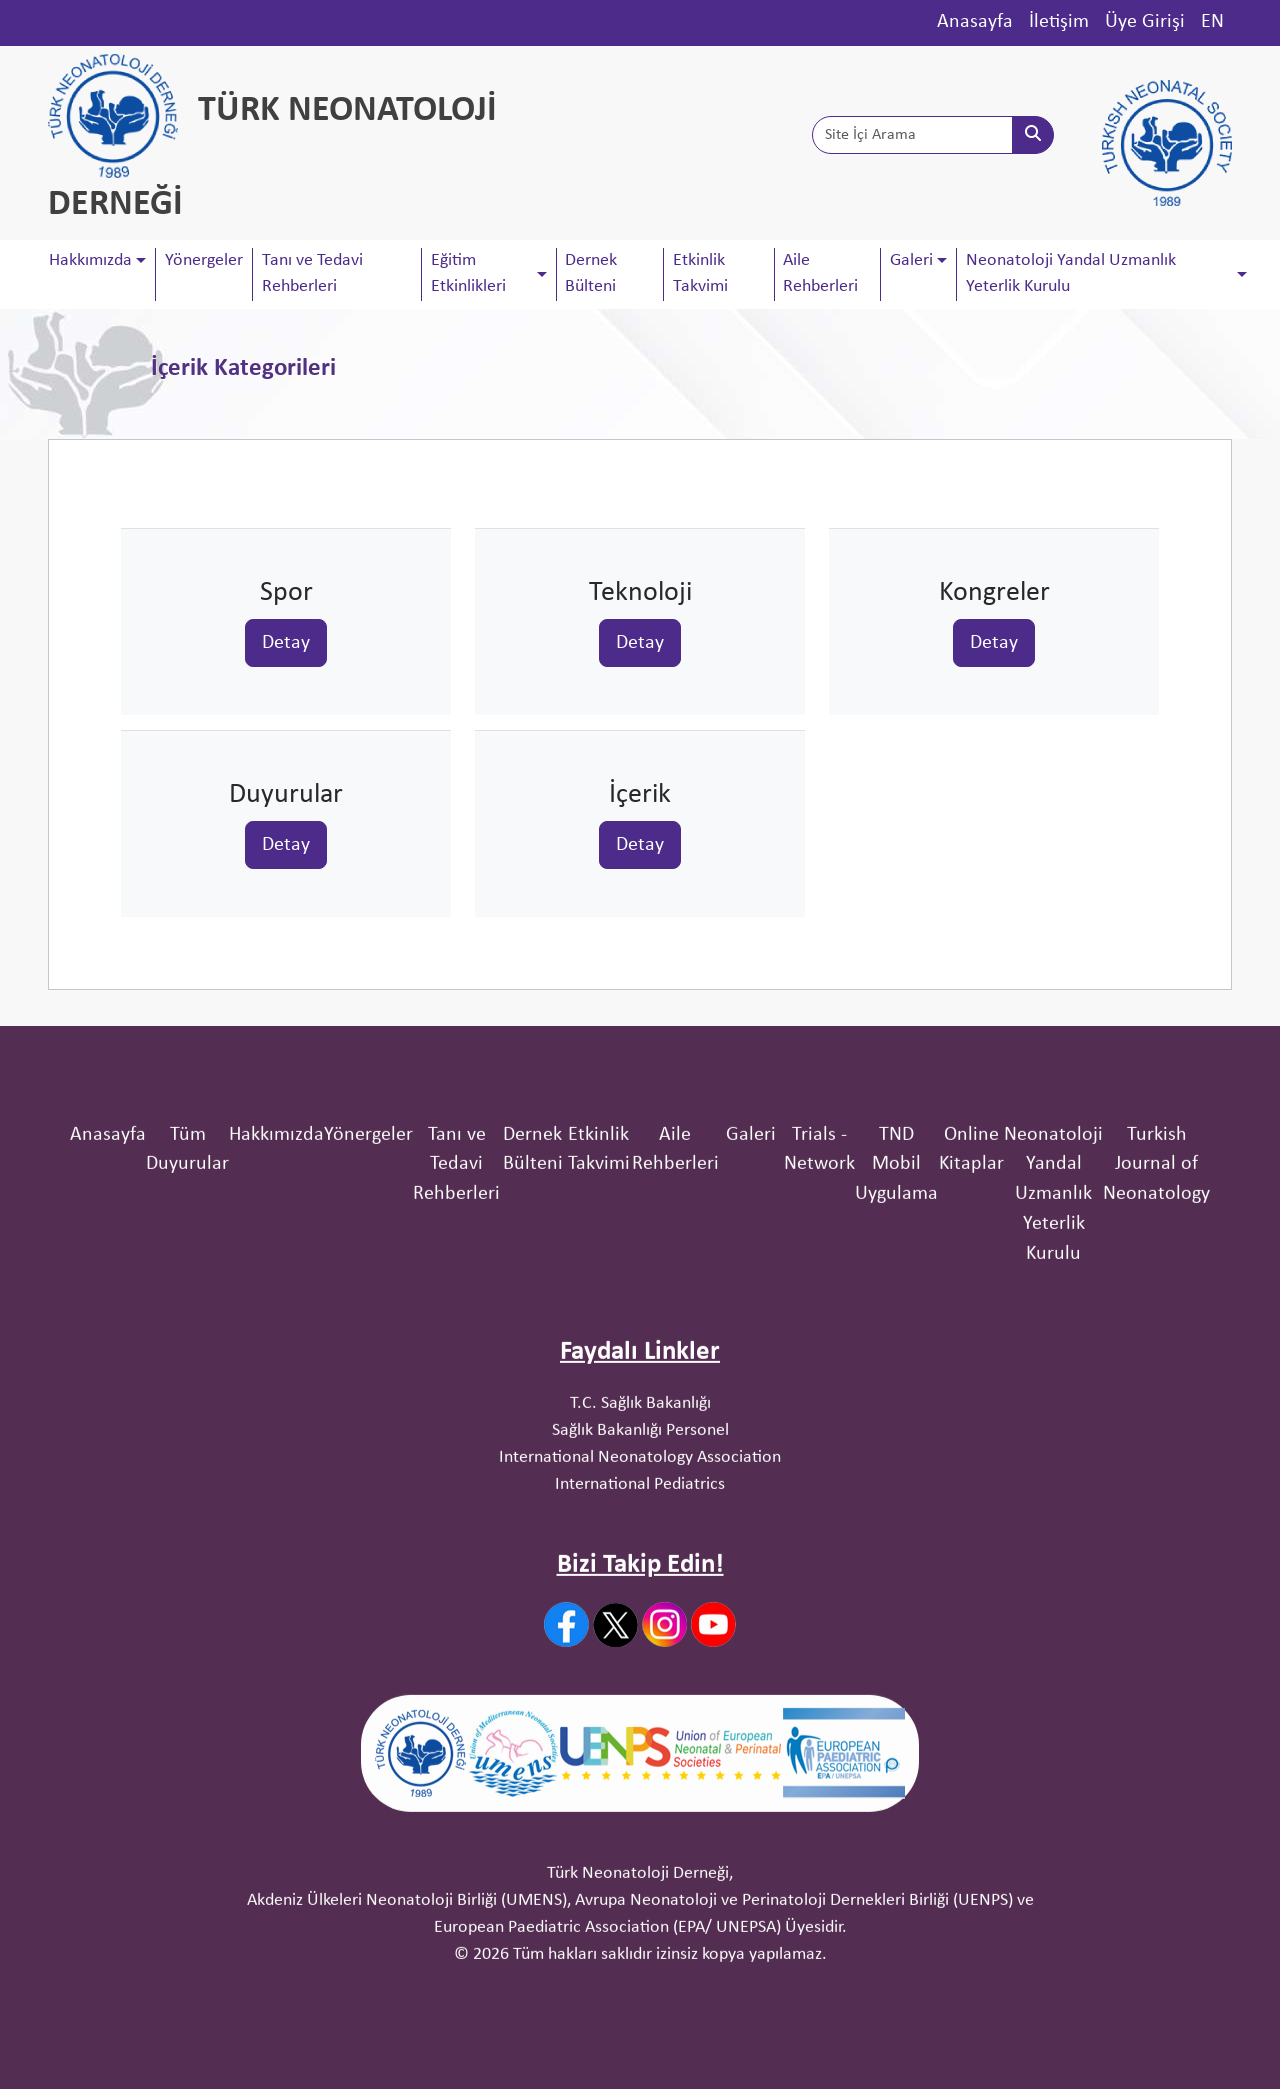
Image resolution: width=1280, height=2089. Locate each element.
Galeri (751, 1327)
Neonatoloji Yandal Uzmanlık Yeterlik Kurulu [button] (1071, 273)
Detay (286, 642)
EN (1212, 22)
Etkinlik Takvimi (700, 273)
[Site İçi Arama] (912, 135)
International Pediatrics (640, 1676)
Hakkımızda (276, 1327)
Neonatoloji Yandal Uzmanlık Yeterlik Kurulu (1053, 1386)
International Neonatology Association (640, 1649)
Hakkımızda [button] (90, 260)
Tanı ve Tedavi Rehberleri (312, 273)
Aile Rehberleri (820, 273)
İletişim (1059, 22)
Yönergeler (204, 260)
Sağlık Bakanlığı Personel (640, 1622)
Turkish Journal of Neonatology (1156, 1356)
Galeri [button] (911, 260)
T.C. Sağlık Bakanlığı (640, 1595)
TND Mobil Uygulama (896, 1356)
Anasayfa (975, 22)
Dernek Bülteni (591, 273)
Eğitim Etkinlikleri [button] (468, 273)
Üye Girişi (1145, 22)
